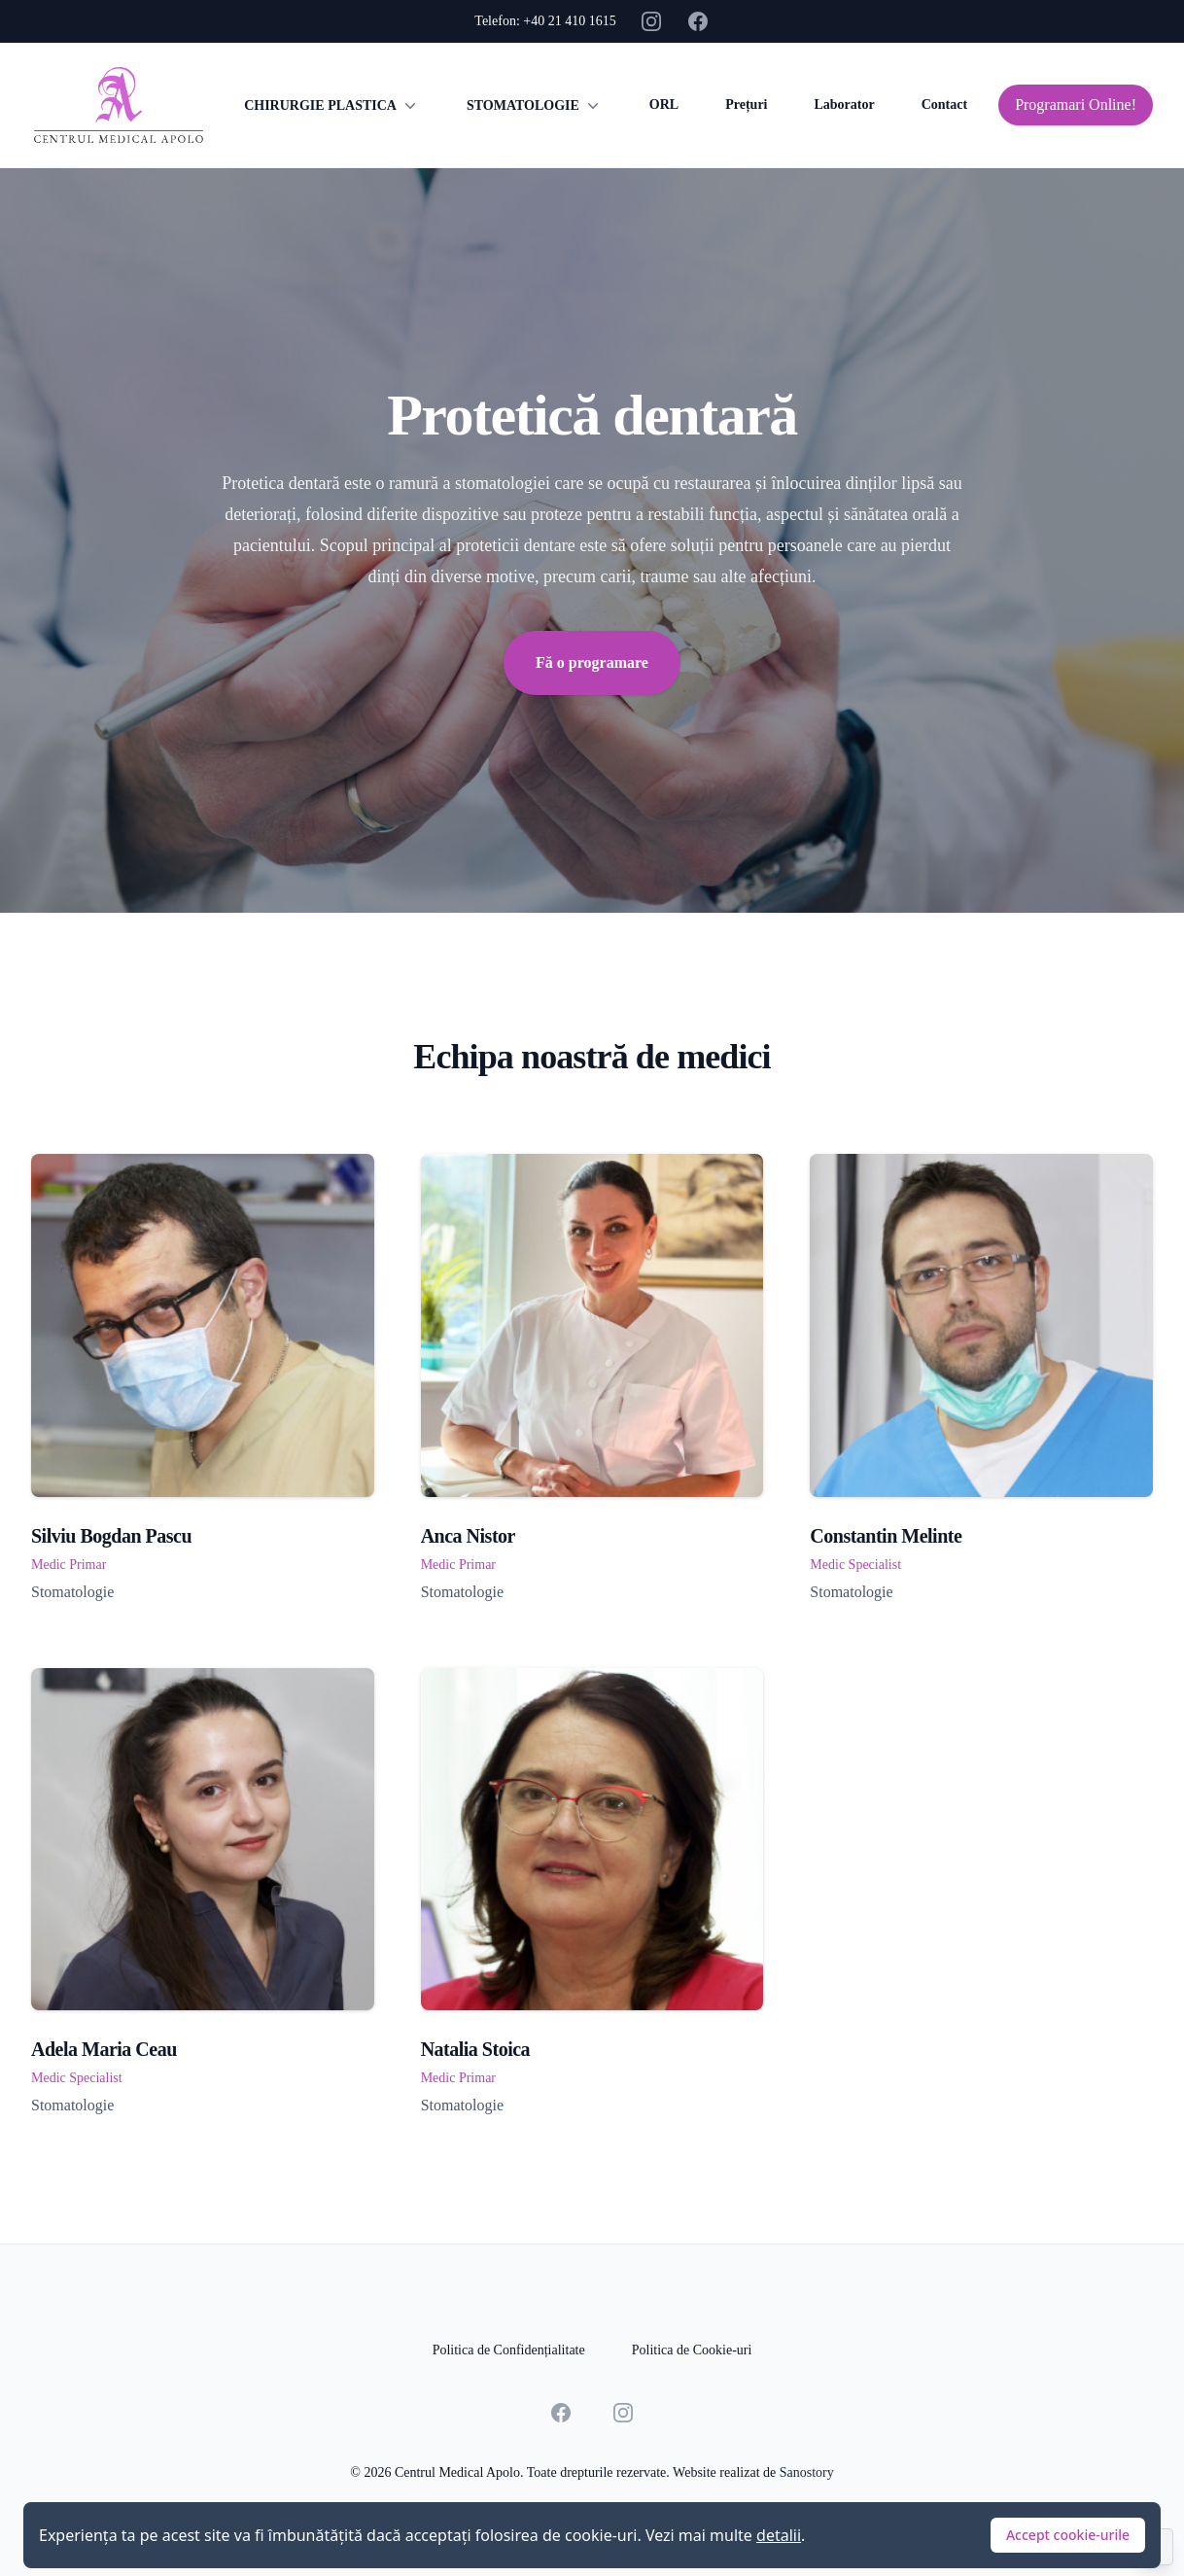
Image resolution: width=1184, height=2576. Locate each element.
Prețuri (746, 104)
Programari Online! (1075, 104)
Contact (944, 104)
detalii (778, 2535)
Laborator (844, 104)
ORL (664, 104)
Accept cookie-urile (1068, 2534)
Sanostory (807, 2472)
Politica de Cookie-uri (692, 2350)
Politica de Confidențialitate (509, 2350)
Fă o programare (592, 662)
